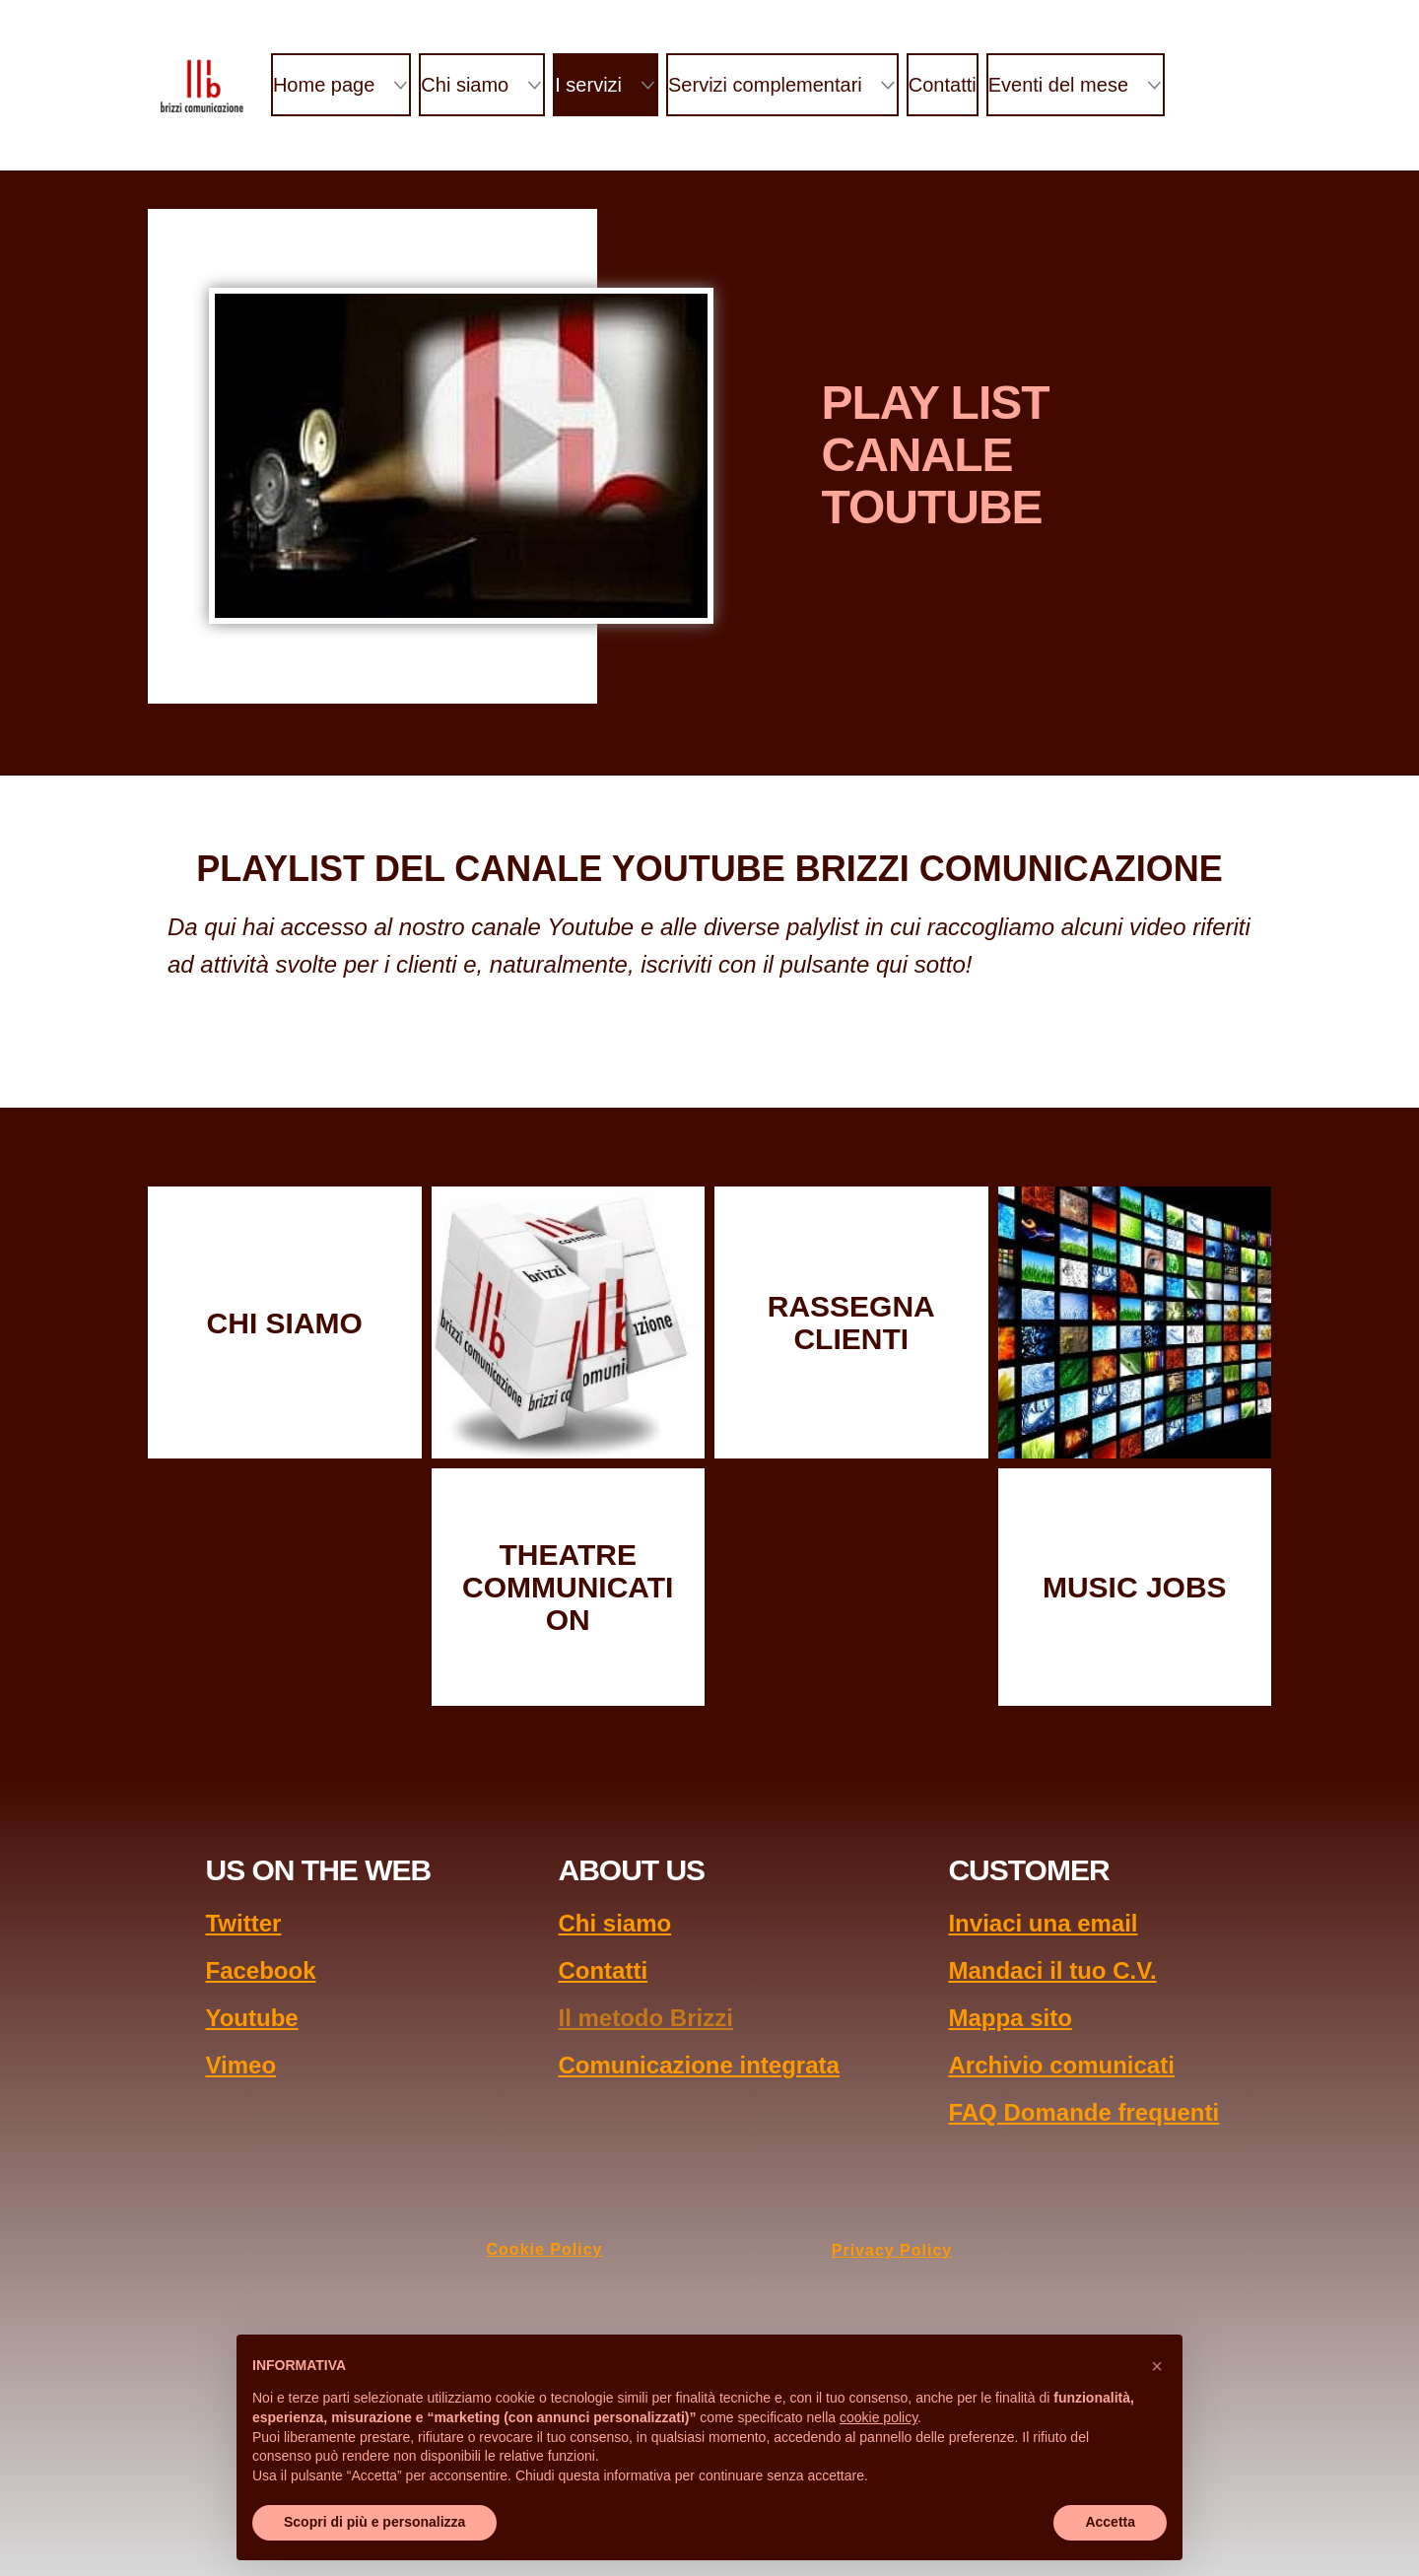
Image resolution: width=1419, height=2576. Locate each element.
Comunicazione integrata (698, 2065)
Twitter (243, 1923)
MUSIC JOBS (1135, 1587)
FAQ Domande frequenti (1083, 2112)
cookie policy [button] (878, 2417)
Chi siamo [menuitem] (464, 85)
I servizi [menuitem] (588, 85)
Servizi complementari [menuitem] (765, 85)
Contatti (602, 1970)
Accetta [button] (1110, 2522)
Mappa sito (1009, 2017)
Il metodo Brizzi (645, 2017)
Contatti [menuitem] (943, 85)
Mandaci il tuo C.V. (1052, 1970)
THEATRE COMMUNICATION (567, 1587)
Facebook (260, 1970)
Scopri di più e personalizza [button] (374, 2522)
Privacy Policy (892, 2250)
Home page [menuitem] (323, 85)
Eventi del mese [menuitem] (1058, 85)
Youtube (251, 2017)
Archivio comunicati (1061, 2065)
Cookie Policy (545, 2249)
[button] (1157, 2366)
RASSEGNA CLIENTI (851, 1322)
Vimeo (240, 2065)
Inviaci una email (1042, 1923)
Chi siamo (614, 1923)
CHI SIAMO (285, 1323)
